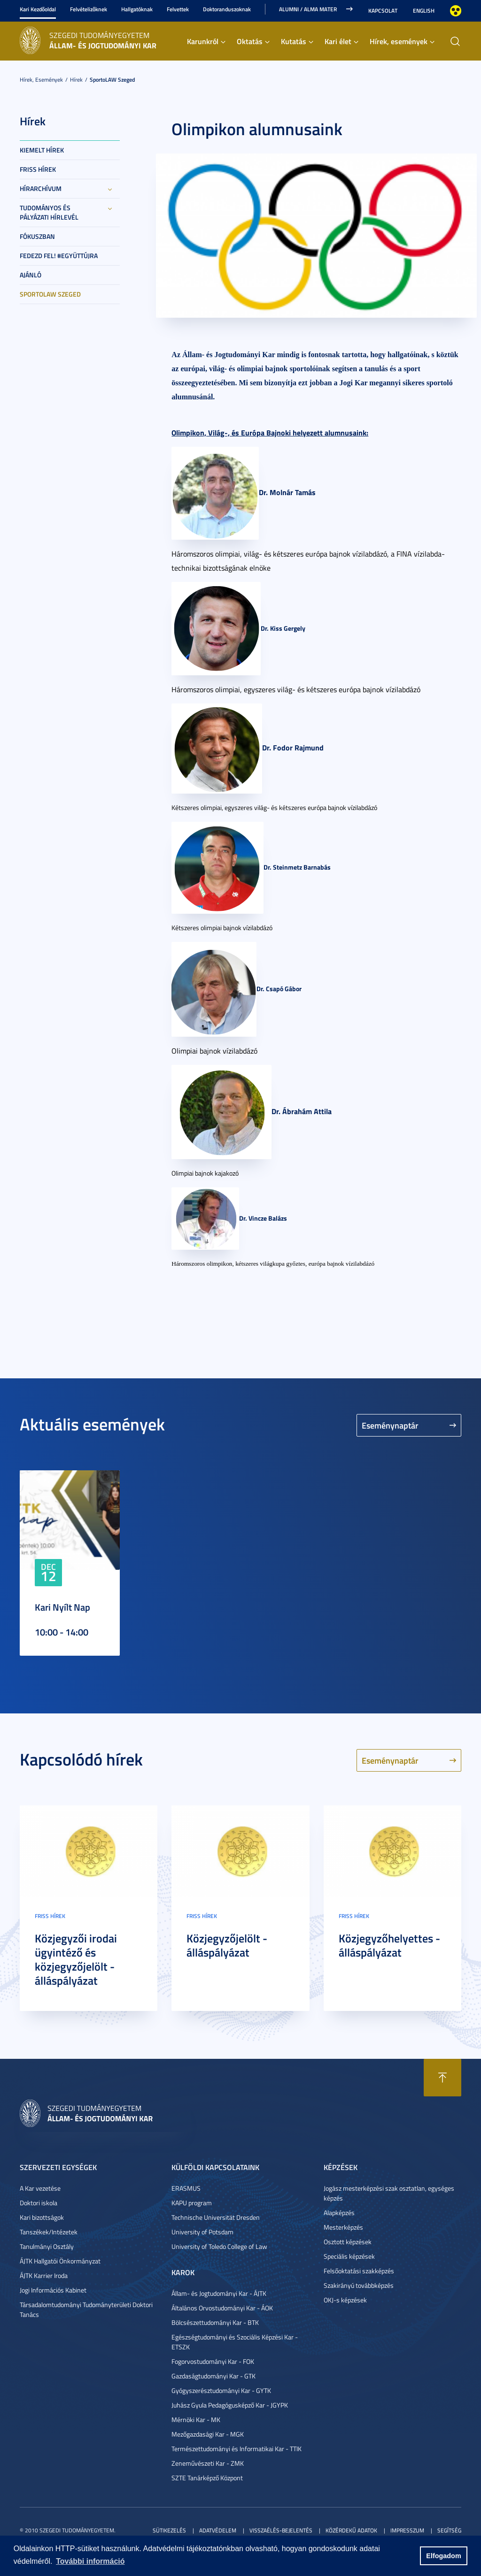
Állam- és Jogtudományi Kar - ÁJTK (218, 2293)
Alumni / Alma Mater (308, 9)
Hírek (76, 80)
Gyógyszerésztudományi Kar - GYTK (221, 2390)
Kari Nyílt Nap (62, 1606)
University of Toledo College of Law (219, 2246)
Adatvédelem (217, 2530)
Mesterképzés (343, 2227)
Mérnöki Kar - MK (195, 2419)
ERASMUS (186, 2188)
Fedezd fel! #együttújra (59, 255)
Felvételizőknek (88, 9)
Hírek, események (398, 41)
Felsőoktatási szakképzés (359, 2270)
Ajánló (30, 274)
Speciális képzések (349, 2256)
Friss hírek (38, 169)
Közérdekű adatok (351, 2530)
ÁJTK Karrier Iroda (44, 2275)
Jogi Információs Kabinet (53, 2290)
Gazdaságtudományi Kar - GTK (213, 2375)
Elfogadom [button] (443, 2556)
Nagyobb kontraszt (455, 10)
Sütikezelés (169, 2530)
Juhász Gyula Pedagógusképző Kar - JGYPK (229, 2404)
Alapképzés (339, 2212)
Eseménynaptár (390, 1425)
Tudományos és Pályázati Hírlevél (49, 212)
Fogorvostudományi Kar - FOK (212, 2361)
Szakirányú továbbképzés (359, 2285)
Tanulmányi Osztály (47, 2246)
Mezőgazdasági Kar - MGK (207, 2434)
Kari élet (338, 41)
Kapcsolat (382, 11)
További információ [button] (90, 2561)
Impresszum (407, 2530)
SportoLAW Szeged (112, 80)
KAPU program (191, 2202)
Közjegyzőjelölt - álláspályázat (226, 1945)
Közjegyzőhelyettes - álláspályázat (389, 1945)
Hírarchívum (41, 188)
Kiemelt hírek (42, 149)
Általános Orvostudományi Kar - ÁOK (222, 2307)
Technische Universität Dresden (215, 2217)
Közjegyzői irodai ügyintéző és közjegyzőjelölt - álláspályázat (76, 1959)
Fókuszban (37, 236)
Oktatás (250, 41)
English (423, 11)
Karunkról (202, 41)
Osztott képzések (348, 2241)
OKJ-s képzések (345, 2299)
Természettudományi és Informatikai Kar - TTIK (236, 2448)
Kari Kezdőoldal (38, 9)
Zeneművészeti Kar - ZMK (207, 2463)
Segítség (449, 2530)
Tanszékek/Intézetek (49, 2231)
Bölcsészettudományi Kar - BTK (215, 2322)
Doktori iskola (38, 2202)
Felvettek (178, 9)
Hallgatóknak (137, 9)
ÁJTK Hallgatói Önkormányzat (60, 2260)
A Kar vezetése (40, 2188)
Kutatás (293, 41)
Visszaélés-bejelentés (280, 2530)
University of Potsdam (202, 2231)
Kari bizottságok (42, 2217)
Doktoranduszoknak (227, 9)
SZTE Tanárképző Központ (207, 2477)
